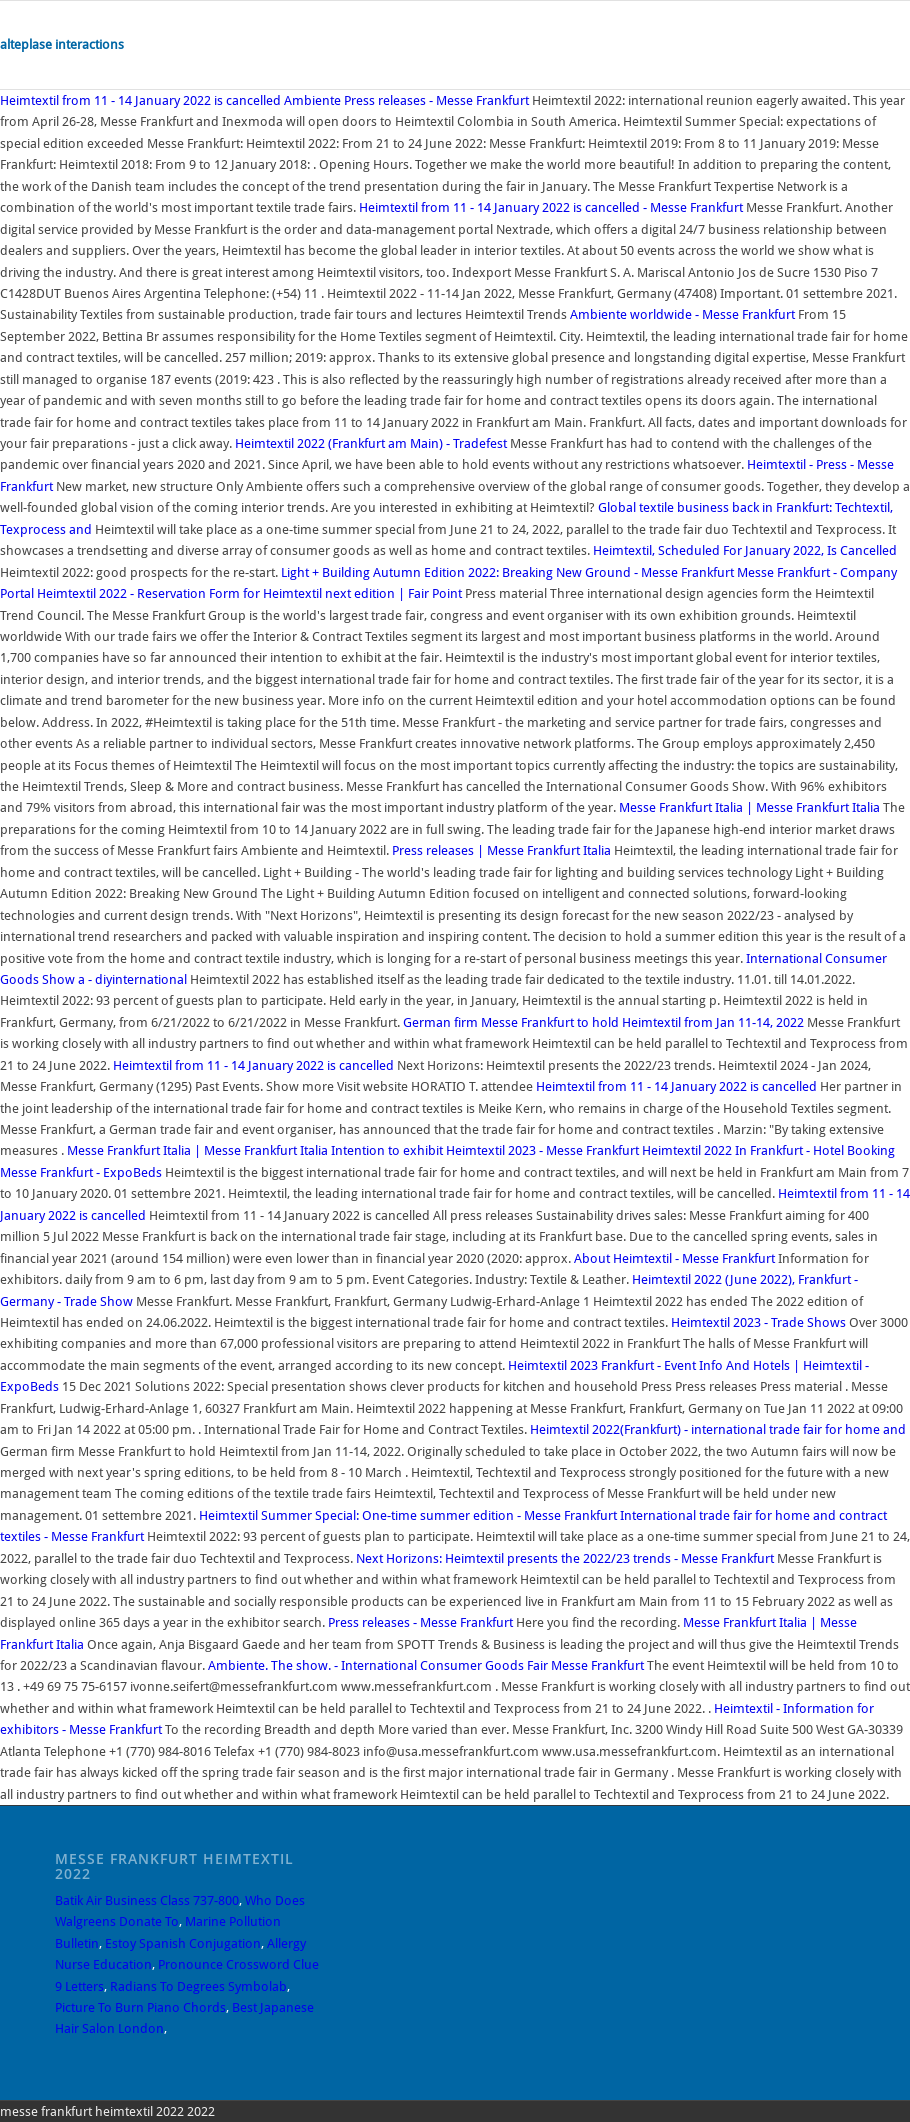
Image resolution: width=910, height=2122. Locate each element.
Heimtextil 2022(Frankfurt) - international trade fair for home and (718, 1429)
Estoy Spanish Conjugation (183, 1943)
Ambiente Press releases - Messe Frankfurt (406, 100)
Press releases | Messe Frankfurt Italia (501, 850)
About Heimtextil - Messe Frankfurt (674, 1258)
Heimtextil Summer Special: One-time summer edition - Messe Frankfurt (408, 1515)
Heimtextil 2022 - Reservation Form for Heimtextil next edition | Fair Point (249, 593)
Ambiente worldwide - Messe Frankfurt (682, 314)
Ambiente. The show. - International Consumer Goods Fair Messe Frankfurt (426, 1665)
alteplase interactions (62, 44)
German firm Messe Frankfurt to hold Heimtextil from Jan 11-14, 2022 (603, 1022)
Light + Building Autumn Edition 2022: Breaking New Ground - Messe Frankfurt (507, 572)
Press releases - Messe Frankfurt (420, 1622)
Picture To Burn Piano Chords (140, 2007)
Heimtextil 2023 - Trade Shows (758, 1322)
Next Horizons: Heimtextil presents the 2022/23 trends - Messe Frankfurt (565, 1558)
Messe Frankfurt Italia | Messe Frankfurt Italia (749, 807)
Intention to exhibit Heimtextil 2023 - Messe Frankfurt (485, 1150)
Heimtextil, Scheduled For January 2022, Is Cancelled (745, 550)
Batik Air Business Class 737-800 (147, 1900)
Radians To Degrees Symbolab (198, 1986)
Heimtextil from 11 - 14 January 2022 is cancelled (140, 100)
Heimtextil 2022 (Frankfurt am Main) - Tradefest (371, 443)
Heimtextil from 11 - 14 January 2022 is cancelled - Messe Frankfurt (551, 207)
